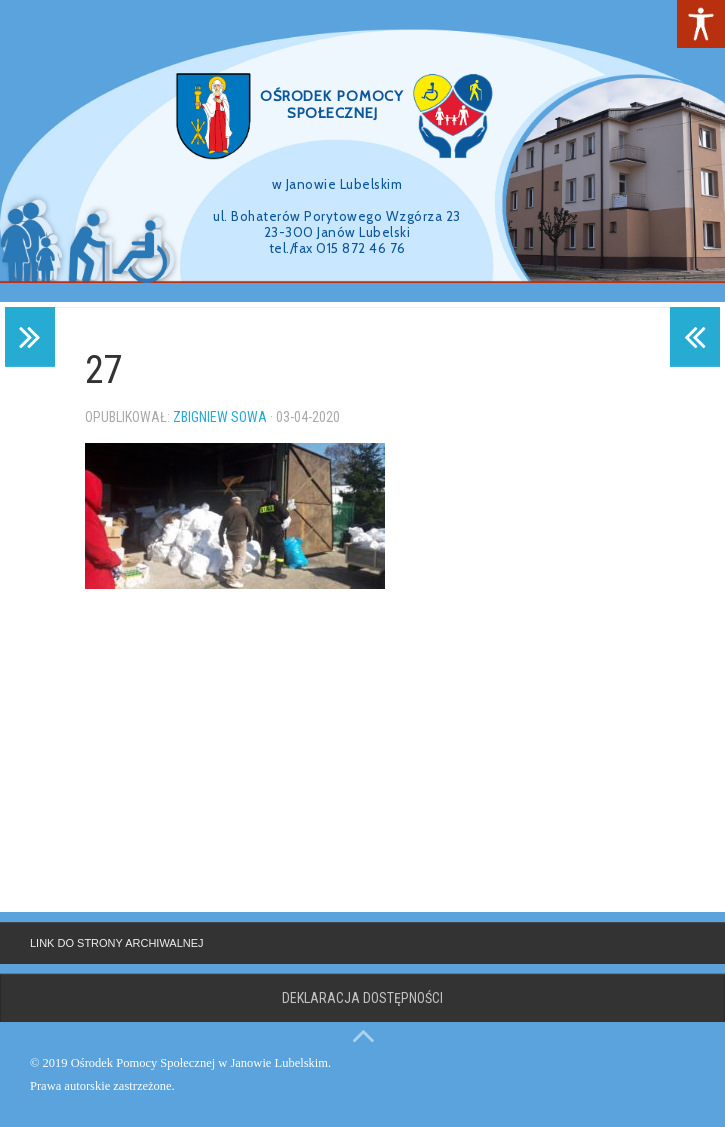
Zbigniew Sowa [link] (220, 417)
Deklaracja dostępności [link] (362, 998)
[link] (701, 24)
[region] (362, 151)
